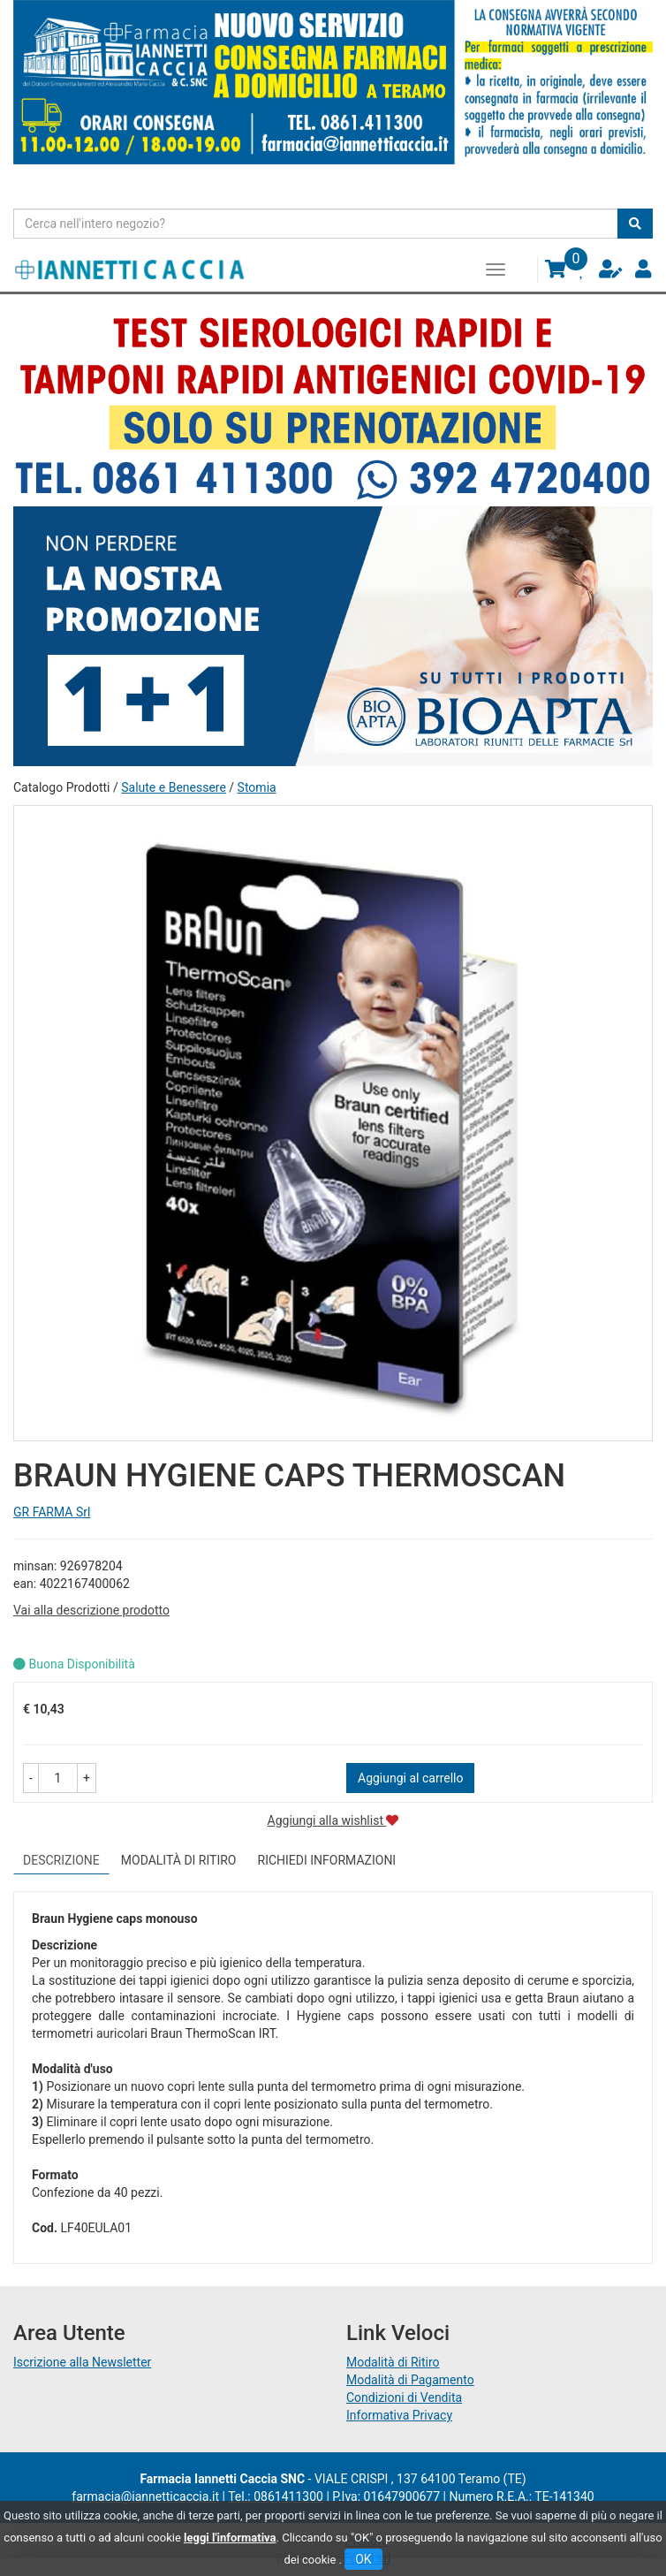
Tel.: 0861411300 (275, 2496)
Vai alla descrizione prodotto (91, 1610)
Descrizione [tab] (61, 1860)
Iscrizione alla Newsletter (82, 2362)
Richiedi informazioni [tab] (327, 1860)
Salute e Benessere (173, 787)
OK (363, 2559)
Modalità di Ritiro (393, 2362)
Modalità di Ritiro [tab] (179, 1860)
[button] (31, 1778)
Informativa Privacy (399, 2415)
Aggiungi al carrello (410, 1778)
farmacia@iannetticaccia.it (145, 2496)
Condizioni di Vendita (404, 2397)
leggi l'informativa (230, 2537)
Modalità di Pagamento (410, 2380)
